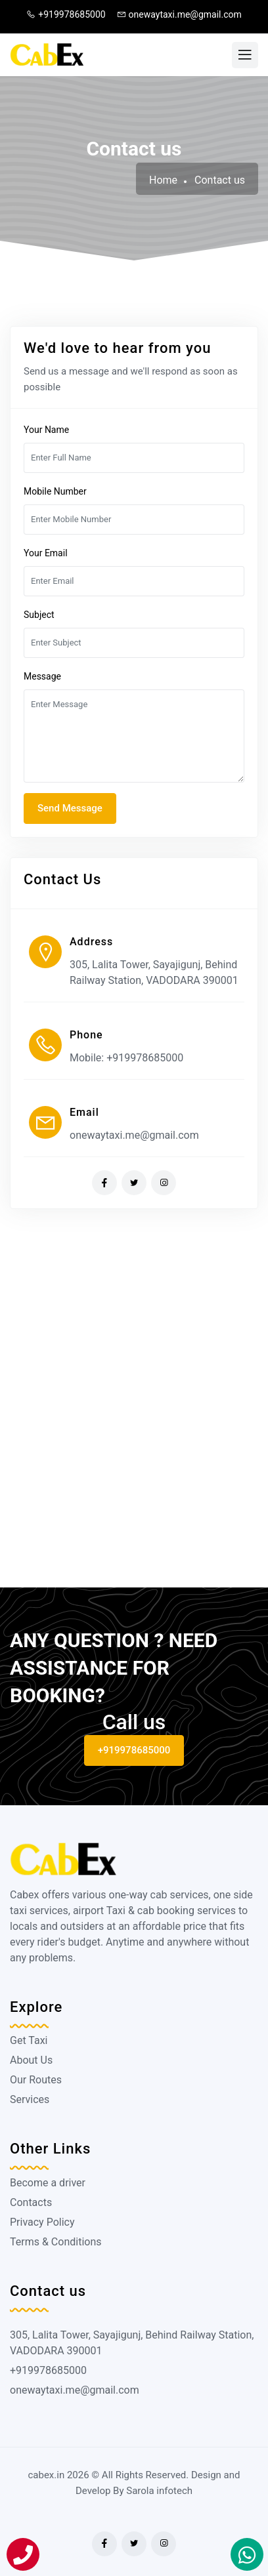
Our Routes (36, 2080)
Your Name (46, 429)
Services (29, 2099)
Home (163, 180)
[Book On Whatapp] (247, 2554)
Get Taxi (28, 2040)
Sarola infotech (159, 2491)
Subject (39, 614)
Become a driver (47, 2183)
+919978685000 (65, 14)
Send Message (69, 808)
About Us (31, 2060)
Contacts (31, 2202)
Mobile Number (55, 491)
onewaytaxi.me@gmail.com (179, 14)
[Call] (23, 2554)
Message (42, 676)
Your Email (46, 553)
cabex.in (46, 2475)
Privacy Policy (42, 2222)
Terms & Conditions (56, 2242)
